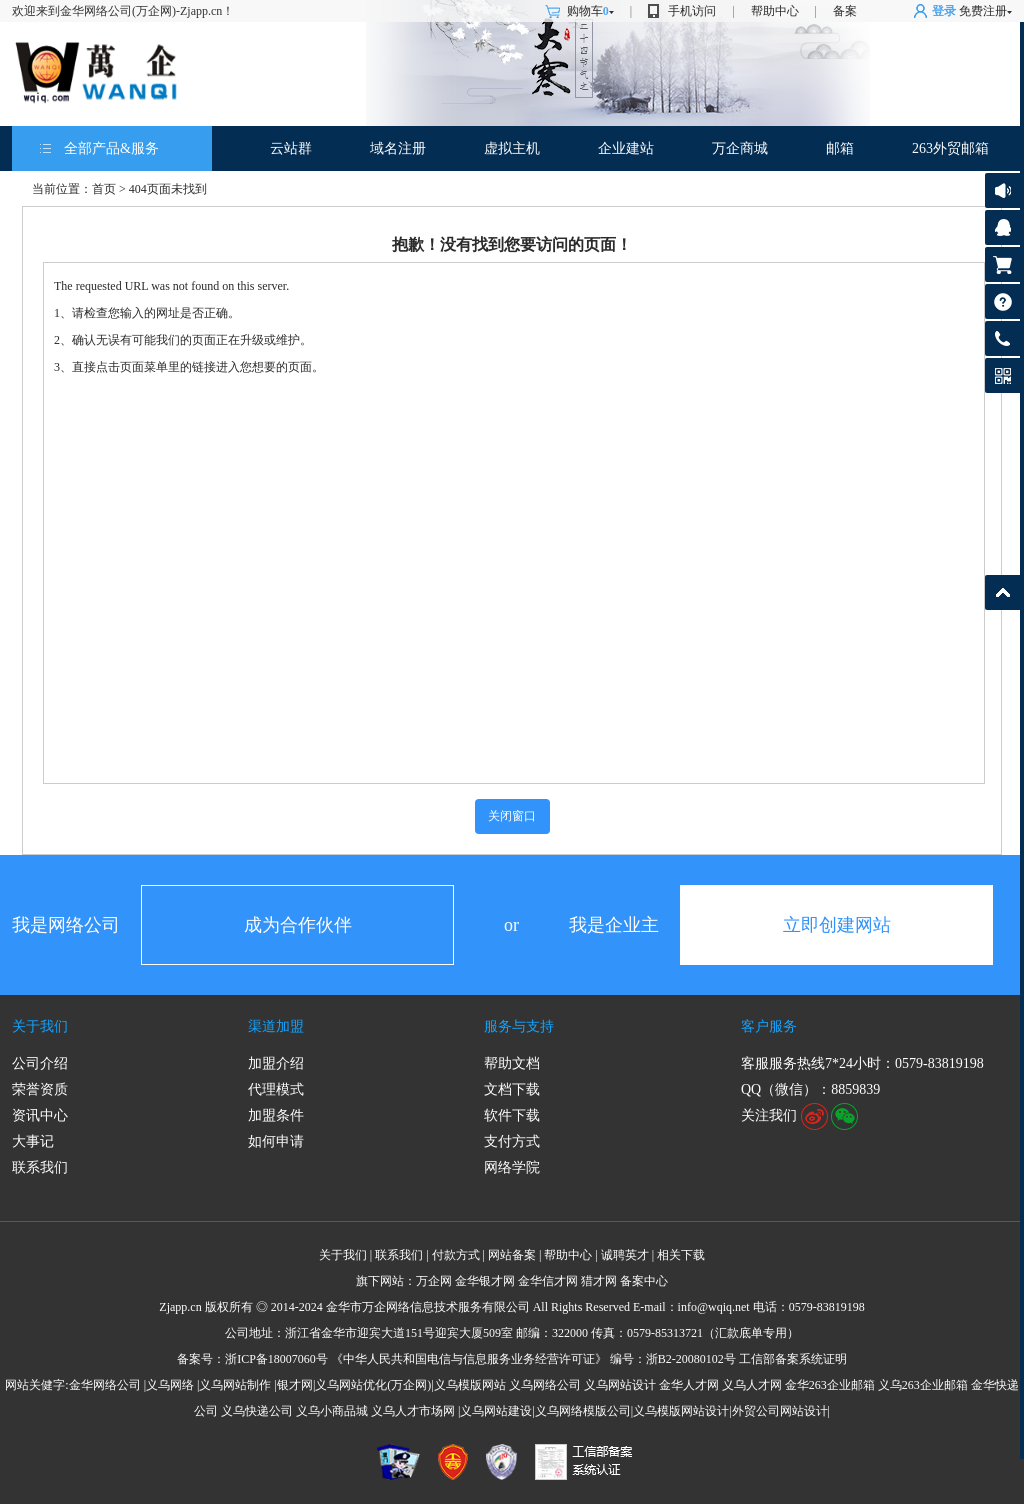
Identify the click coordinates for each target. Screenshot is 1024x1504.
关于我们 (40, 1026)
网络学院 (512, 1167)
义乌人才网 (752, 1385)
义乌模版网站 (470, 1385)
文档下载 (512, 1089)
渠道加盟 (276, 1026)
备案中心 (644, 1281)
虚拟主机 (512, 148)
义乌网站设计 (620, 1385)
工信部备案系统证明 (793, 1359)
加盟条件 (276, 1115)
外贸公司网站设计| (781, 1411)
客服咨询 (1002, 227)
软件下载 (512, 1115)
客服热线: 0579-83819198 (1002, 343)
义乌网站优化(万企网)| (374, 1385)
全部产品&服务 (111, 148)
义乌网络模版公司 (583, 1411)
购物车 (590, 11)
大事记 (33, 1141)
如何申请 (276, 1141)
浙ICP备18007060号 (276, 1359)
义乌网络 (170, 1385)
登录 (944, 11)
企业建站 (626, 148)
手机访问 (692, 11)
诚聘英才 (625, 1255)
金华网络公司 (105, 1385)
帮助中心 (775, 11)
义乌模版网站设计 (681, 1411)
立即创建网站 (837, 925)
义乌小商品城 (332, 1411)
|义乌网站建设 (495, 1411)
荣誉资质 (40, 1089)
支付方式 (512, 1141)
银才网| (296, 1385)
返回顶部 (1002, 592)
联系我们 (40, 1167)
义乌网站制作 (235, 1385)
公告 (1002, 190)
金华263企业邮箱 (830, 1385)
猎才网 (599, 1281)
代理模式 (276, 1089)
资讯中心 (40, 1115)
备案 (845, 11)
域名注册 (398, 148)
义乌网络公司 (545, 1385)
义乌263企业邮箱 (923, 1385)
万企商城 (740, 148)
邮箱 (840, 148)
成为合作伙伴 (298, 925)
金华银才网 (485, 1281)
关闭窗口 (512, 816)
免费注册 (983, 11)
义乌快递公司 (257, 1411)
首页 (104, 189)
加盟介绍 (276, 1063)
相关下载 (681, 1255)
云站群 (291, 148)
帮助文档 (512, 1063)
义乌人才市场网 (413, 1411)
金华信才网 (548, 1281)
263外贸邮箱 (950, 148)
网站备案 (512, 1255)
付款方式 (456, 1255)
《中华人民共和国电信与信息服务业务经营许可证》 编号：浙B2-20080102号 (533, 1359)
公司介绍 (40, 1063)
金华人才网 (689, 1385)
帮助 (1002, 301)
